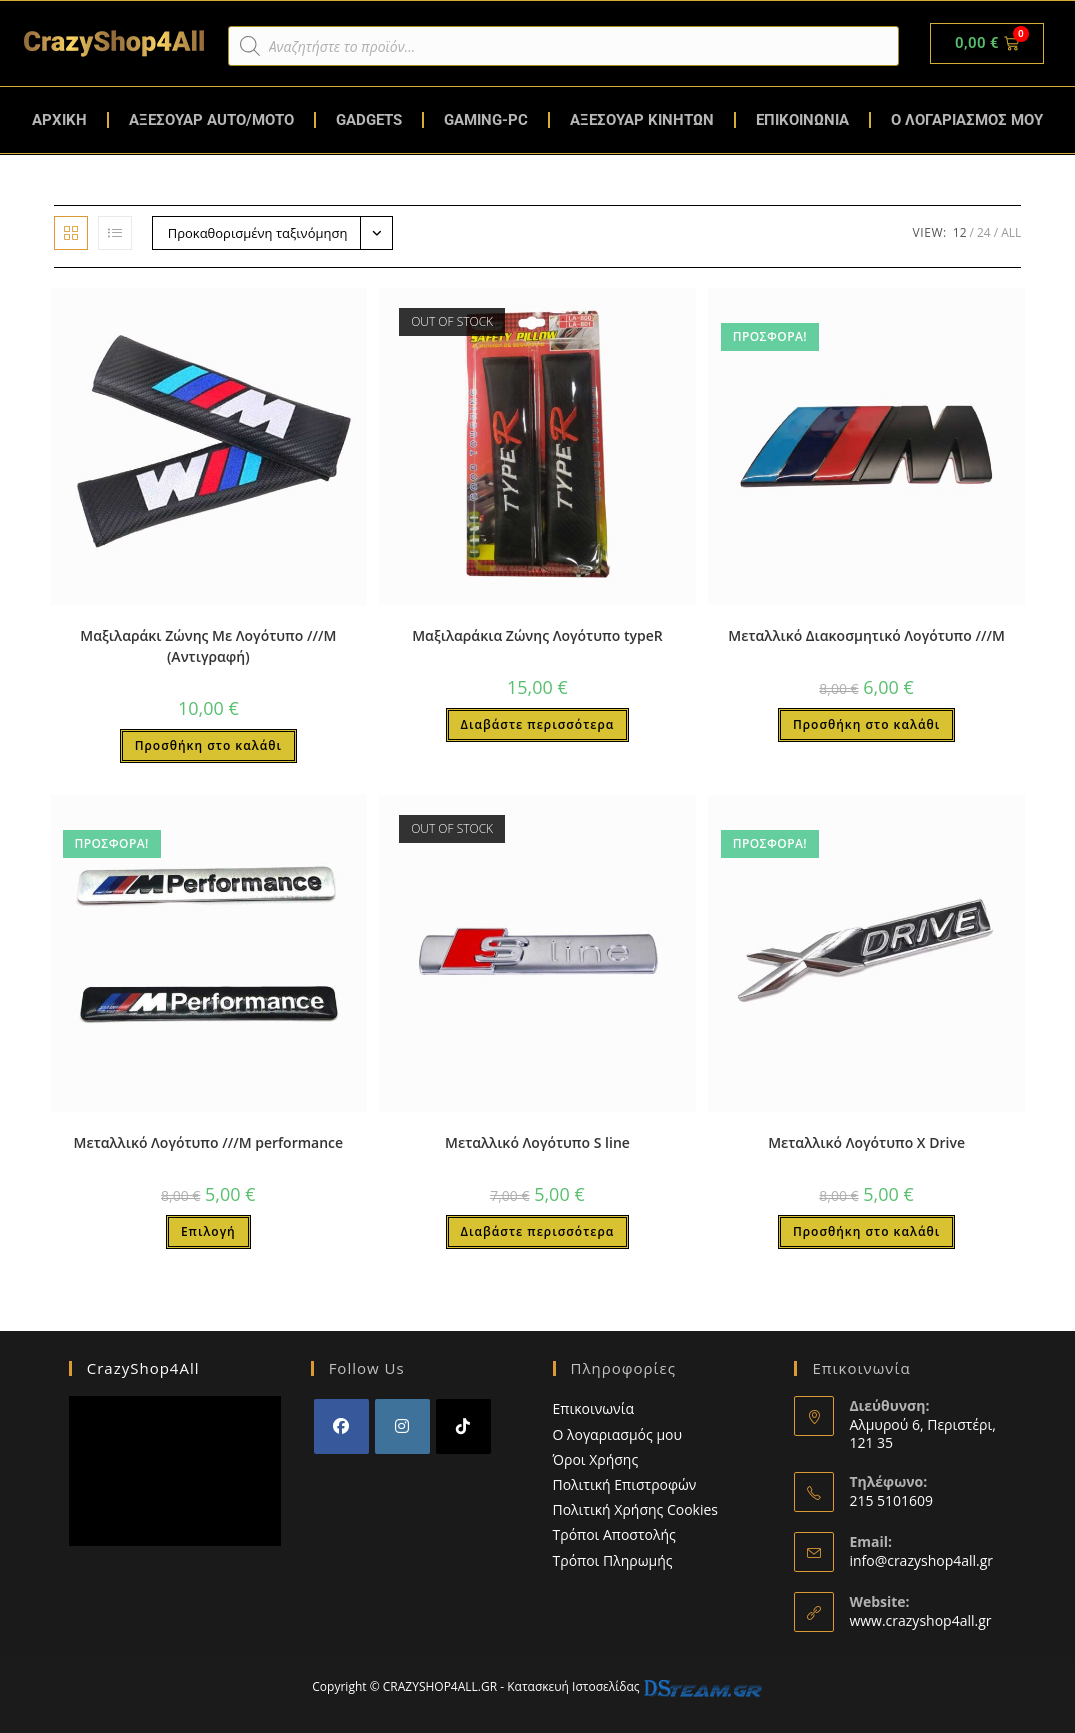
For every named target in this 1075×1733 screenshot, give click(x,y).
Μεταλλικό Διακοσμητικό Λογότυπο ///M (866, 635)
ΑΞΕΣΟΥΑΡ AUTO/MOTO (211, 120)
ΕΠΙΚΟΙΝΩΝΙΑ (802, 120)
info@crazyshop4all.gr (921, 1560)
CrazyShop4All (143, 1368)
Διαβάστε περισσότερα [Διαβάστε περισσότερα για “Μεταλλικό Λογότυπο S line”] (538, 1231)
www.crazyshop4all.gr (920, 1620)
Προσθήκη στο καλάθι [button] (208, 745)
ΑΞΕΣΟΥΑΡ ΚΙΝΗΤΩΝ (642, 120)
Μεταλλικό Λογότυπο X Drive (866, 1142)
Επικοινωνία (593, 1408)
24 (984, 232)
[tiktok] (463, 1426)
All (1011, 232)
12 (960, 232)
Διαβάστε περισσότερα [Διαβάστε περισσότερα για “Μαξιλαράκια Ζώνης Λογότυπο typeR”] (538, 724)
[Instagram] (402, 1426)
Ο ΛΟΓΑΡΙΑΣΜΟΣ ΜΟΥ (967, 120)
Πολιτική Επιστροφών (625, 1484)
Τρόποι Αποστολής (614, 1534)
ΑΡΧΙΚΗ (59, 120)
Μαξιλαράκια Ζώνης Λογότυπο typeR (537, 635)
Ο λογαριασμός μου (618, 1434)
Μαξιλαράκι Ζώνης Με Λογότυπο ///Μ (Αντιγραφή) (208, 646)
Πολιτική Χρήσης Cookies (636, 1509)
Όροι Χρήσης (596, 1459)
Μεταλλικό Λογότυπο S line (537, 1142)
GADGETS (369, 120)
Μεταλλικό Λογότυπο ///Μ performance (209, 1142)
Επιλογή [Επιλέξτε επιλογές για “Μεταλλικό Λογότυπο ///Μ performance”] (208, 1231)
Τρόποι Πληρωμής (613, 1560)
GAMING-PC (486, 120)
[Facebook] (341, 1426)
